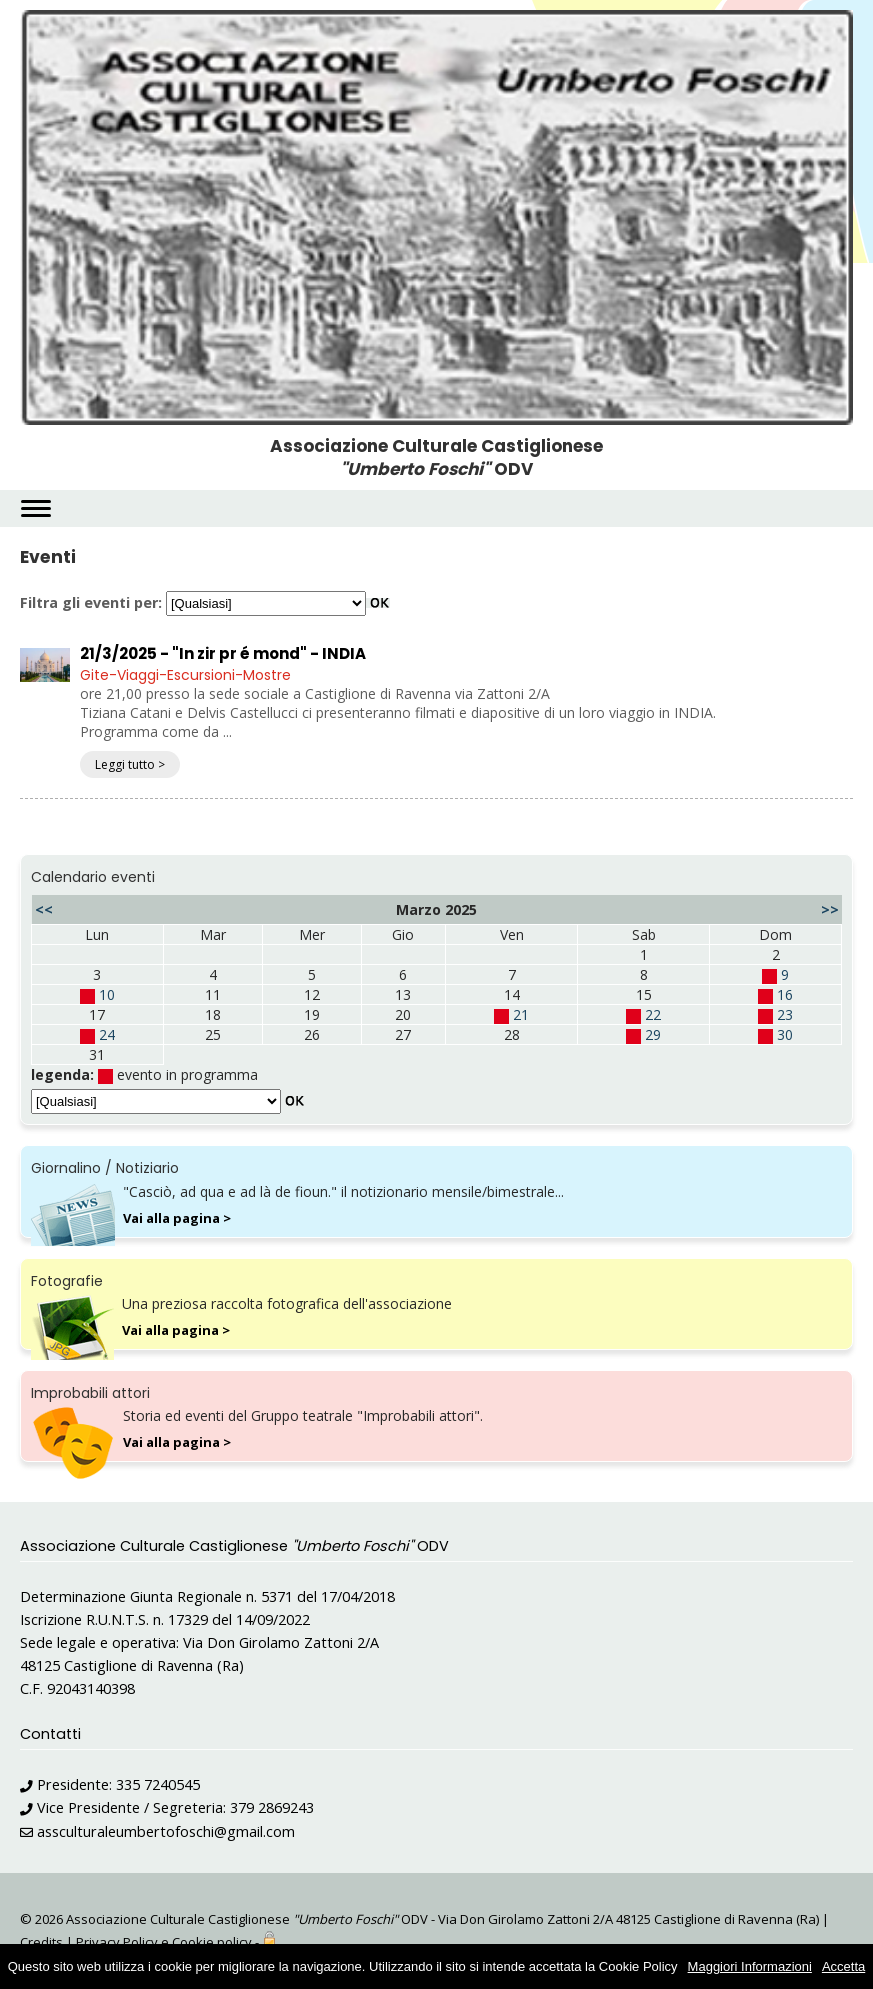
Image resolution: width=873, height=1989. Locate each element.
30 (785, 1034)
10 (107, 994)
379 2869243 (272, 1807)
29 (653, 1034)
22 (653, 1014)
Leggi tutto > (130, 764)
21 (521, 1014)
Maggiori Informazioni (750, 1966)
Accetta (843, 1966)
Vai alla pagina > (177, 1218)
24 (107, 1034)
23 (785, 1014)
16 (785, 994)
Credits (41, 1942)
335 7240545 (158, 1784)
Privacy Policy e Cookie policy (164, 1942)
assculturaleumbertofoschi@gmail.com (166, 1831)
